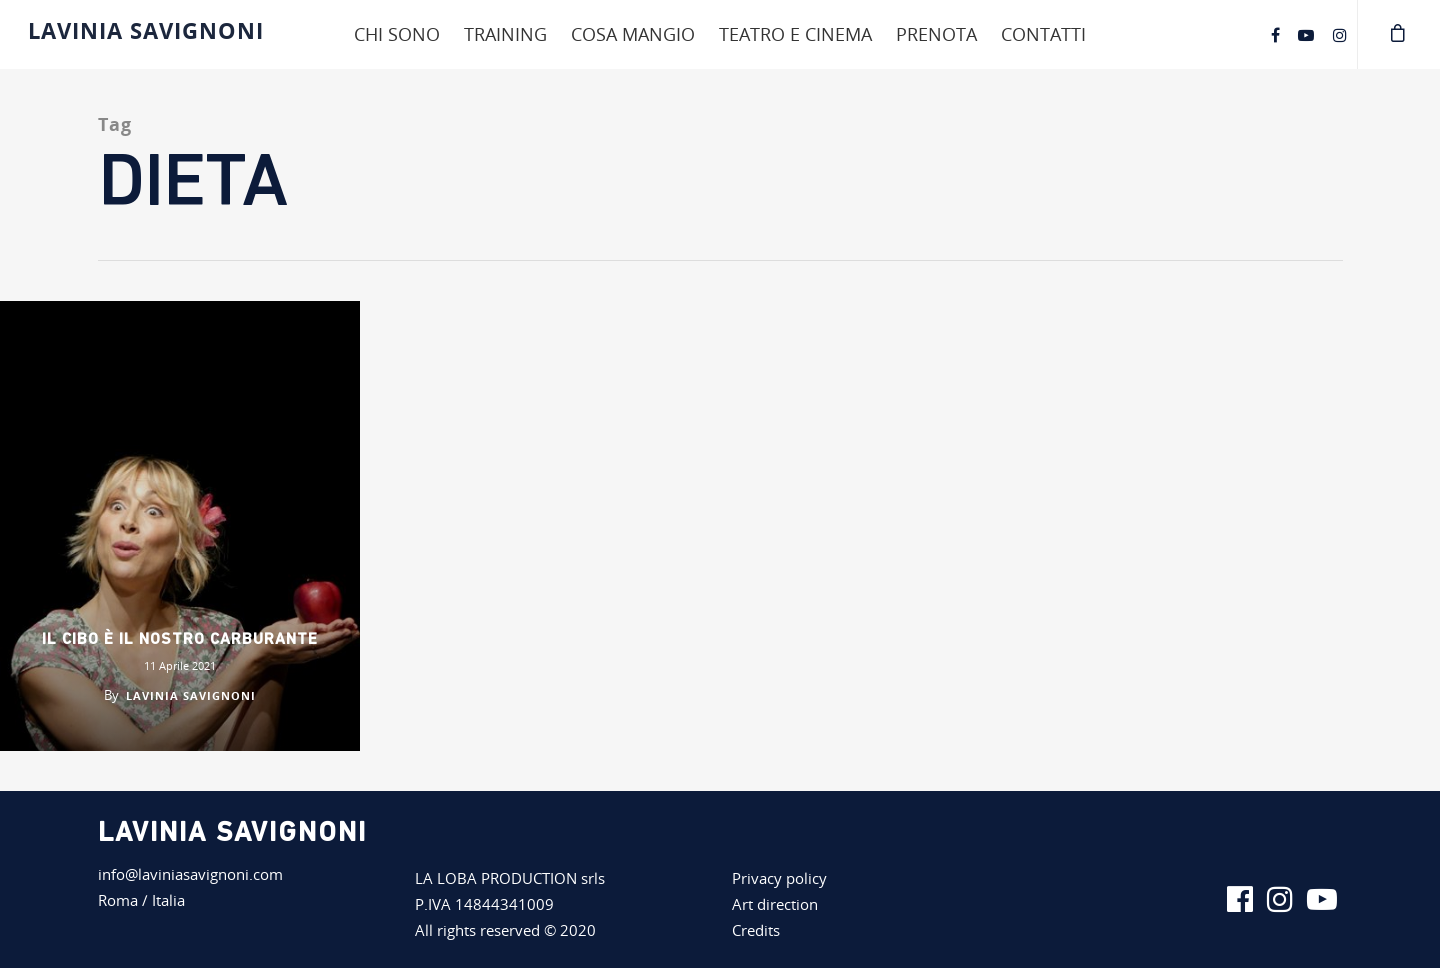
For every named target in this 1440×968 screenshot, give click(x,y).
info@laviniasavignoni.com (190, 874)
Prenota (936, 34)
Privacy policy (779, 878)
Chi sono (397, 34)
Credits (756, 930)
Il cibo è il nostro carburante (180, 640)
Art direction (775, 904)
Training (505, 34)
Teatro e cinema (795, 34)
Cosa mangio (633, 34)
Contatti (1043, 34)
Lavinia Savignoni (146, 30)
